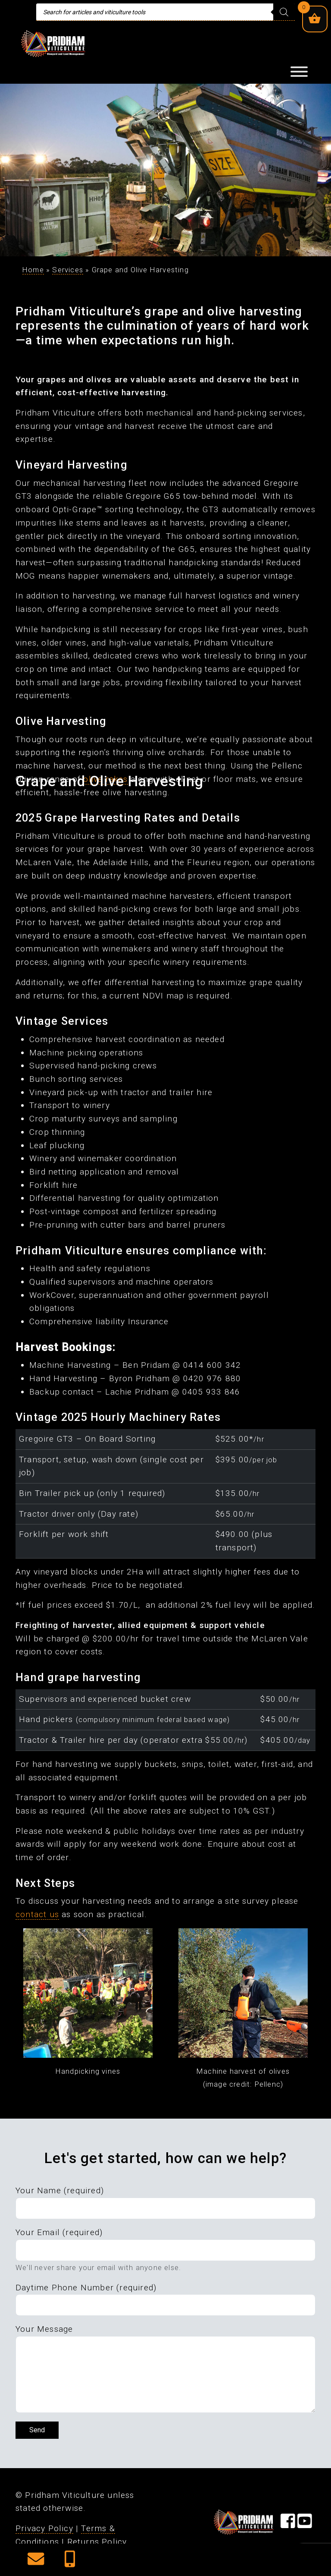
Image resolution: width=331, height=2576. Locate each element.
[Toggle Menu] (299, 71)
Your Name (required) (60, 2190)
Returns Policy (97, 2542)
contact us (37, 1914)
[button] (36, 2562)
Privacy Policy (44, 2528)
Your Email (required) (59, 2232)
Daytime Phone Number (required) (86, 2288)
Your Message (44, 2329)
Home (33, 269)
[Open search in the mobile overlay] (165, 12)
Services (67, 269)
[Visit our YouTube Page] (304, 2524)
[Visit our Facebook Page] (288, 2524)
